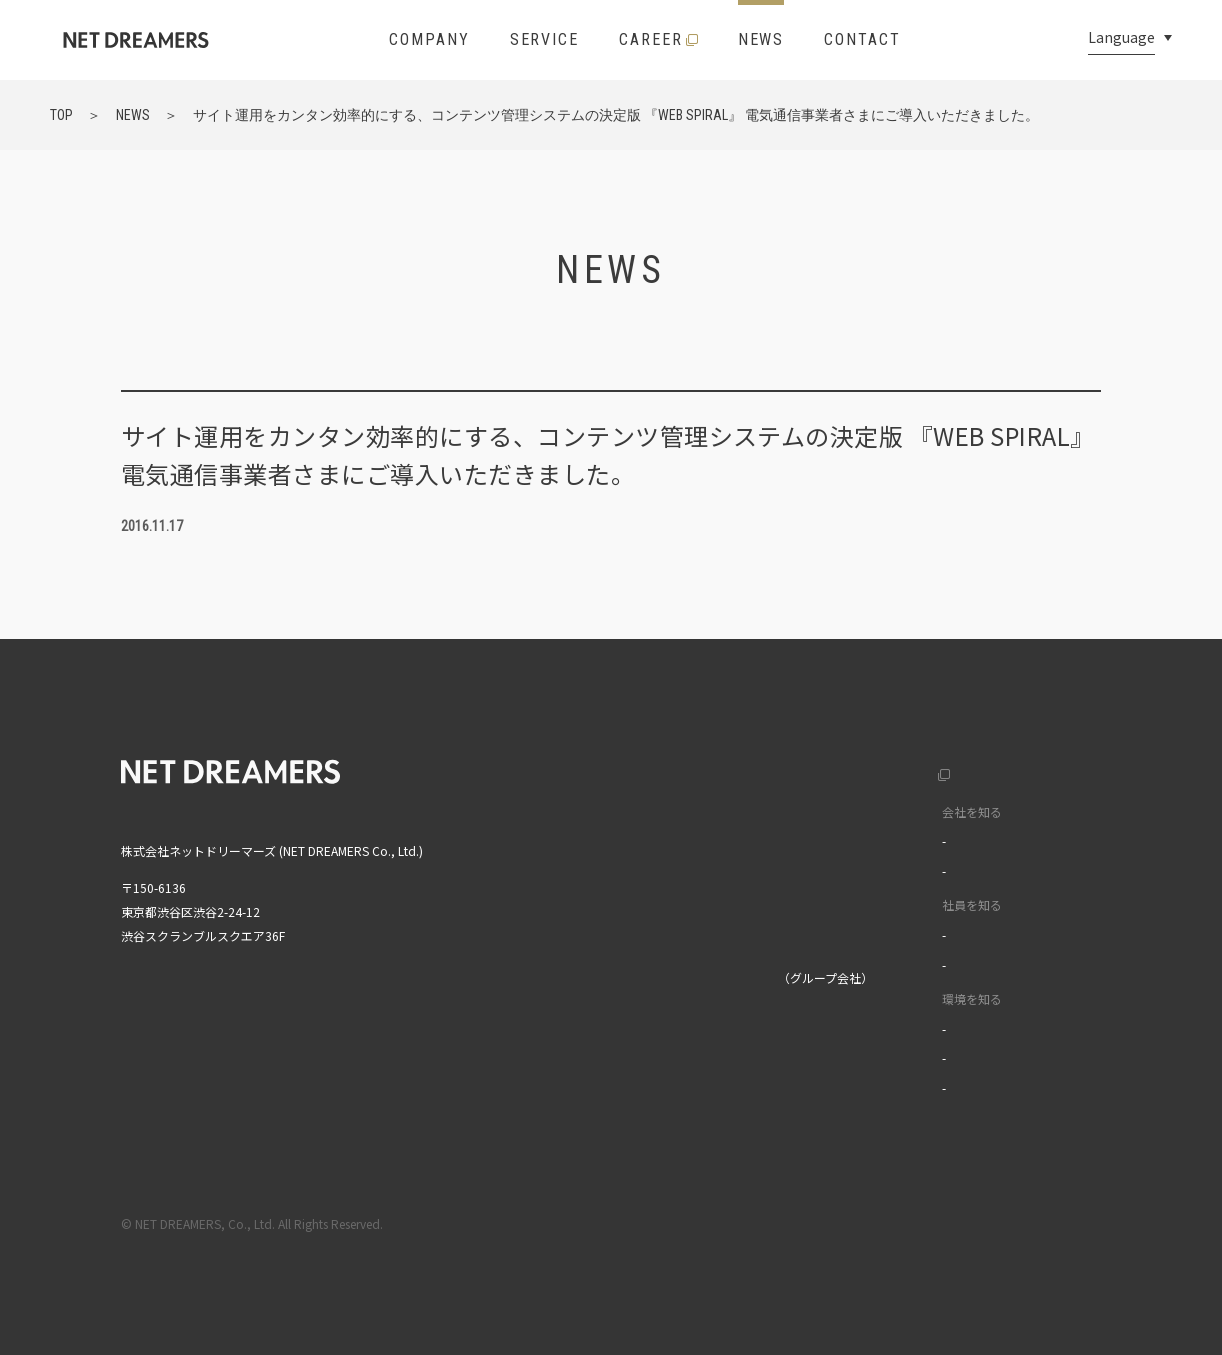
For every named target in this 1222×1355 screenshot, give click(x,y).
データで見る (886, 870)
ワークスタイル (892, 964)
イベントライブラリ (904, 1087)
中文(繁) (1040, 852)
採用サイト (861, 769)
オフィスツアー (891, 1057)
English (1037, 769)
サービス (615, 852)
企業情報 (615, 811)
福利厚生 (874, 1028)
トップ (609, 769)
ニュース (614, 894)
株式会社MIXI (626, 977)
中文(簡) (1040, 811)
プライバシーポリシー (1042, 1223)
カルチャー (880, 840)
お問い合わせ (627, 935)
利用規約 (930, 1223)
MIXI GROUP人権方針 (648, 1082)
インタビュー (886, 934)
